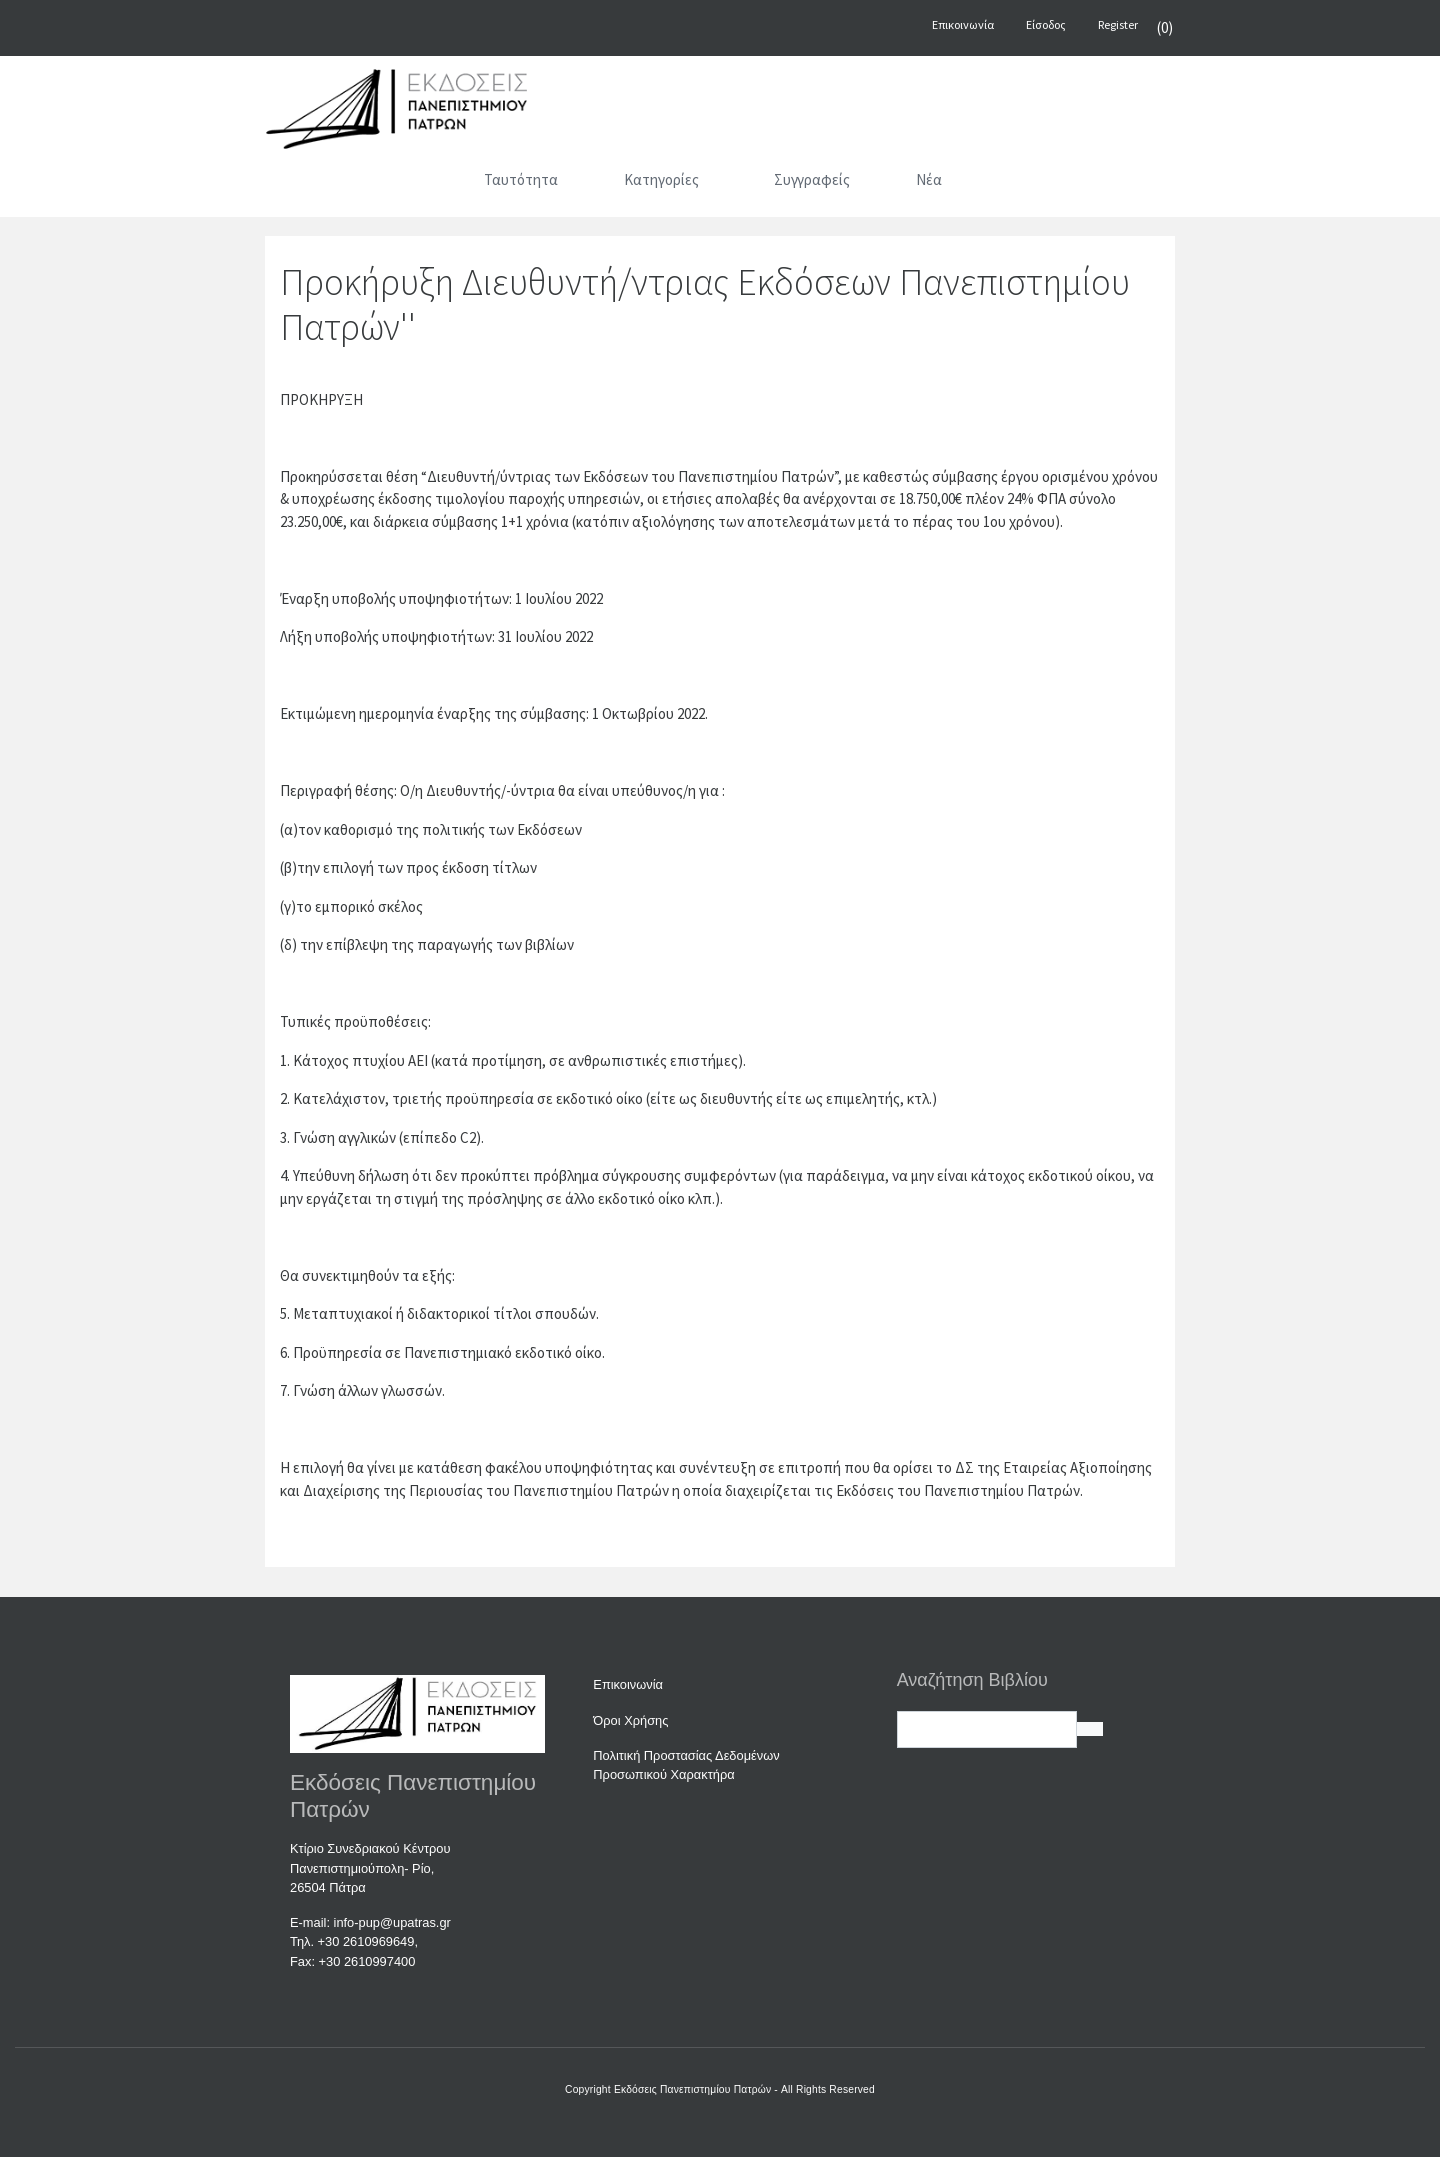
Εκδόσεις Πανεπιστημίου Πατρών (692, 2089)
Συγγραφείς (812, 179)
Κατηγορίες (661, 179)
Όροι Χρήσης (630, 1720)
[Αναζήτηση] (1015, 184)
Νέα (929, 179)
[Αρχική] (425, 184)
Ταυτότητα (521, 179)
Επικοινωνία (628, 1684)
